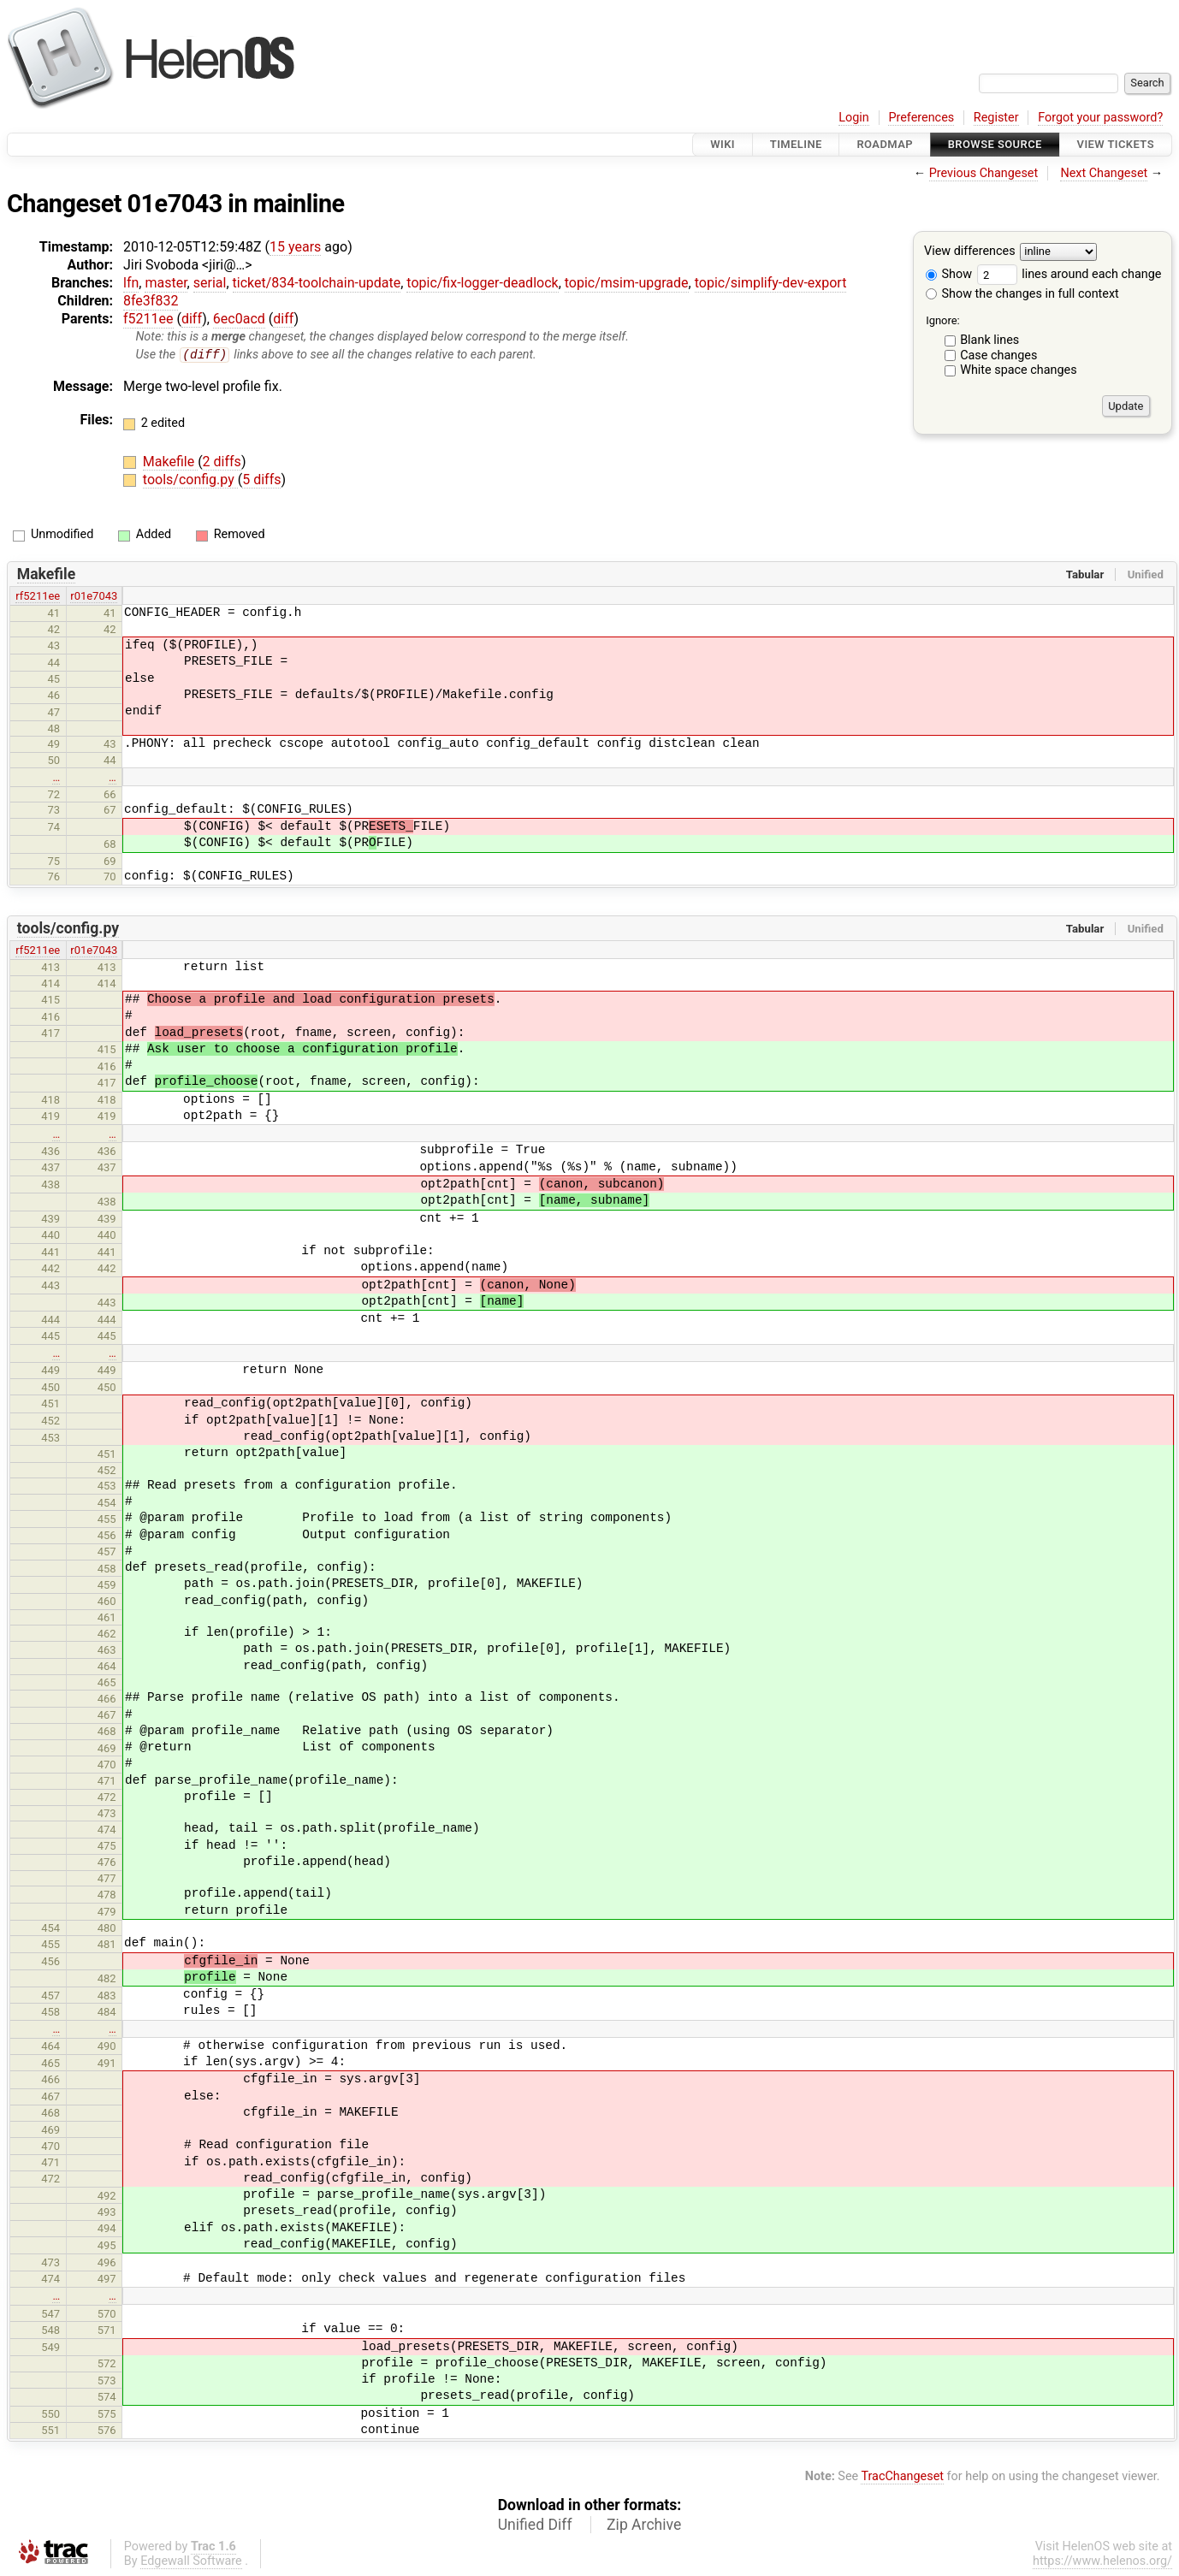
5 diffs (261, 480)
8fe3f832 (150, 301)
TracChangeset (902, 2477)
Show (949, 274)
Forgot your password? (1100, 117)
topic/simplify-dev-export (771, 283)
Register (996, 117)
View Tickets (1115, 144)
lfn (131, 283)
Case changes (998, 355)
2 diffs (222, 462)
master (166, 283)
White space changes (1018, 370)
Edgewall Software (191, 2561)
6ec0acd (239, 319)
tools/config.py (190, 480)
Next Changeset (1103, 173)
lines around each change (1069, 274)
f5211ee (148, 319)
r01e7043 (93, 596)
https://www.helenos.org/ (1102, 2561)
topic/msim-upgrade (627, 283)
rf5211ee (37, 596)
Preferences (921, 117)
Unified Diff (535, 2524)
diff (191, 319)
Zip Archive (644, 2524)
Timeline (796, 144)
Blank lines (989, 340)
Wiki (722, 144)
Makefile (170, 462)
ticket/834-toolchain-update (317, 283)
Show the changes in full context (1022, 294)
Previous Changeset (984, 173)
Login (853, 117)
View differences (970, 252)
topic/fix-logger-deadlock (482, 283)
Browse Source (995, 144)
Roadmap (884, 144)
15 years (295, 247)
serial (210, 283)
